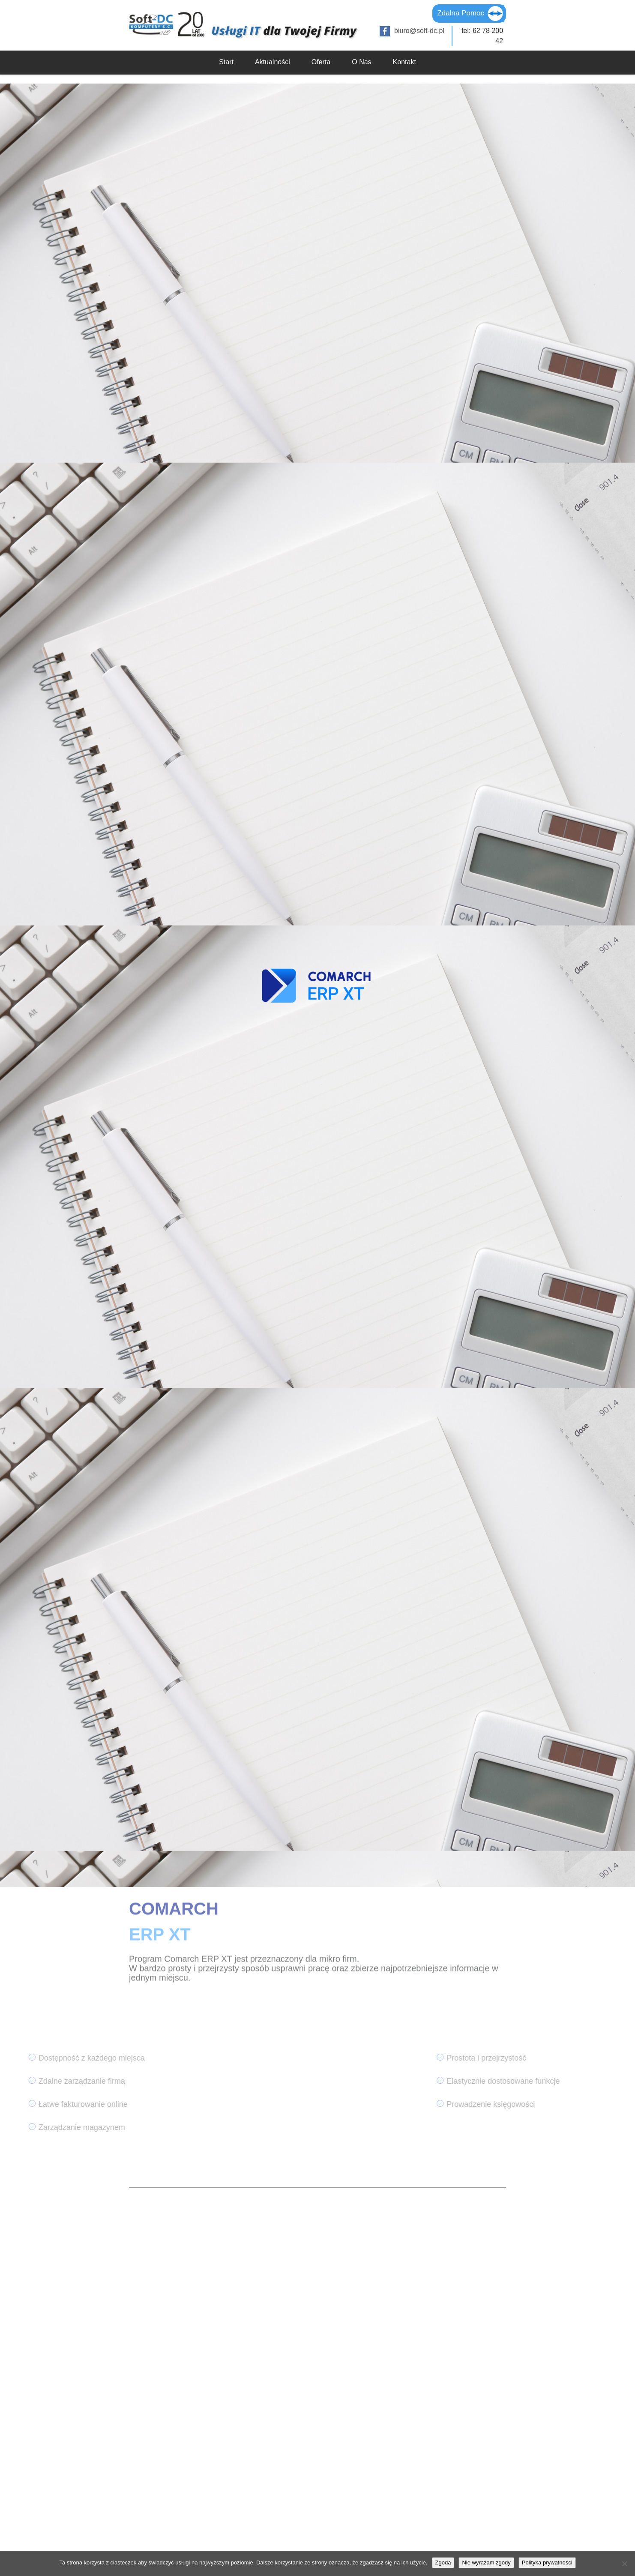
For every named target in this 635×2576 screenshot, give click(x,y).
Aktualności (272, 62)
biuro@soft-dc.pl (419, 30)
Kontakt (404, 62)
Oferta (321, 62)
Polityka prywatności (547, 2562)
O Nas (361, 62)
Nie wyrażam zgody (486, 2562)
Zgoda (443, 2562)
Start (226, 62)
